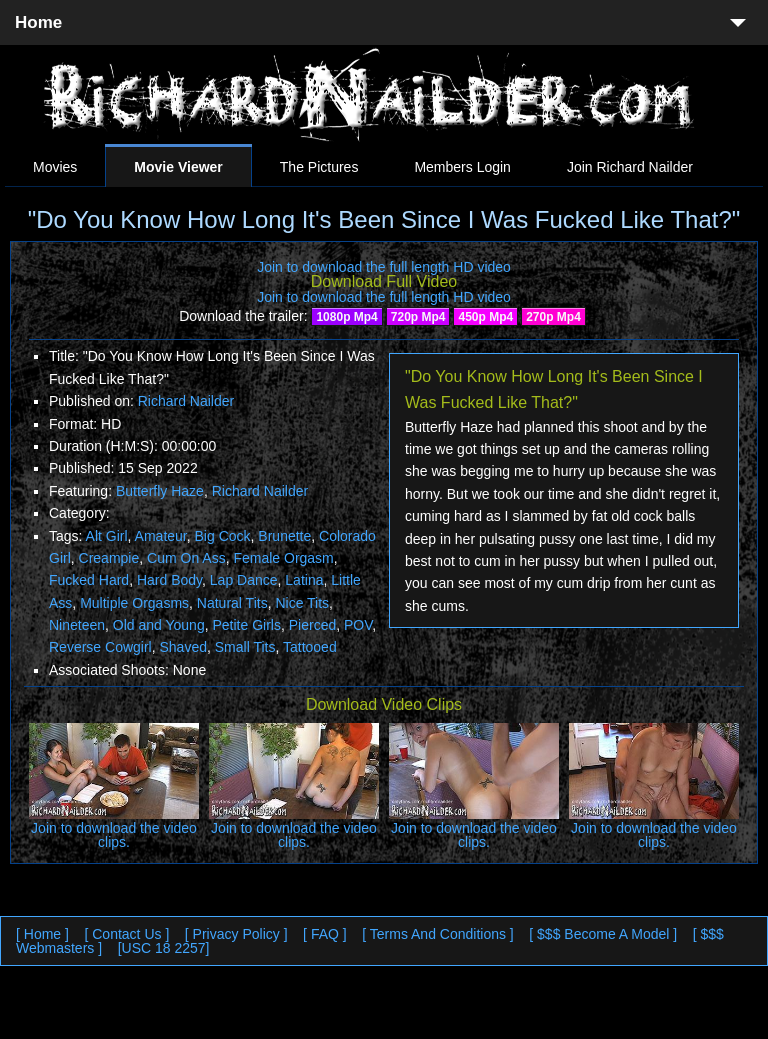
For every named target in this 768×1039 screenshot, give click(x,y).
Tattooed (310, 647)
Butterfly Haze (160, 491)
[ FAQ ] (325, 934)
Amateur (161, 536)
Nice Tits (302, 603)
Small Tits (245, 647)
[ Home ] (42, 934)
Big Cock (223, 536)
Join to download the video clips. (114, 835)
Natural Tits (232, 603)
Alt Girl (107, 536)
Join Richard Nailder (630, 167)
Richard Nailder (186, 401)
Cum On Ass (186, 558)
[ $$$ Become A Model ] (603, 934)
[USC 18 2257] (164, 948)
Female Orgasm (283, 558)
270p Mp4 (553, 317)
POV (358, 625)
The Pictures (319, 167)
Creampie (109, 558)
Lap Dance (244, 580)
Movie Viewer (178, 167)
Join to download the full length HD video (384, 267)
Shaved (182, 647)
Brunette (284, 536)
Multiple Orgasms (134, 603)
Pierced (312, 625)
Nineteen (77, 625)
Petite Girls (246, 625)
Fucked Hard (89, 580)
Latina (304, 580)
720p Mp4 (418, 317)
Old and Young (159, 625)
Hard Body (169, 580)
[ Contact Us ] (126, 934)
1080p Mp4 (346, 317)
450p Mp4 (485, 317)
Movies (55, 167)
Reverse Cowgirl (100, 647)
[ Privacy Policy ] (236, 934)
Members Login (462, 167)
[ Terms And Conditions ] (437, 934)
